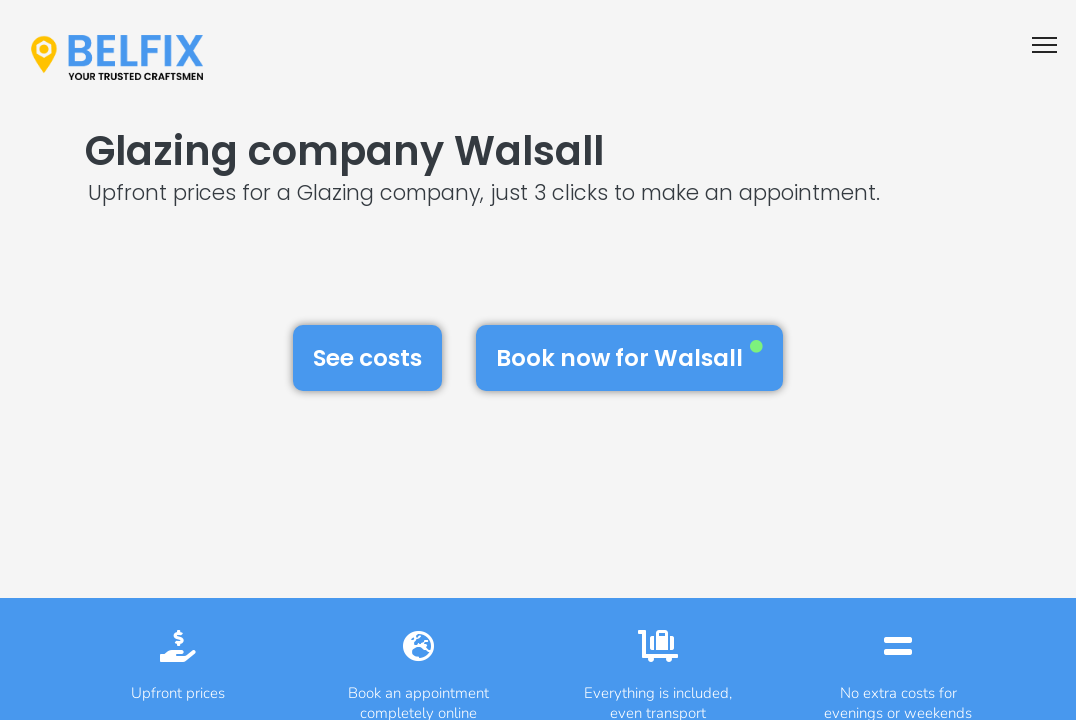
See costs (367, 358)
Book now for (629, 357)
